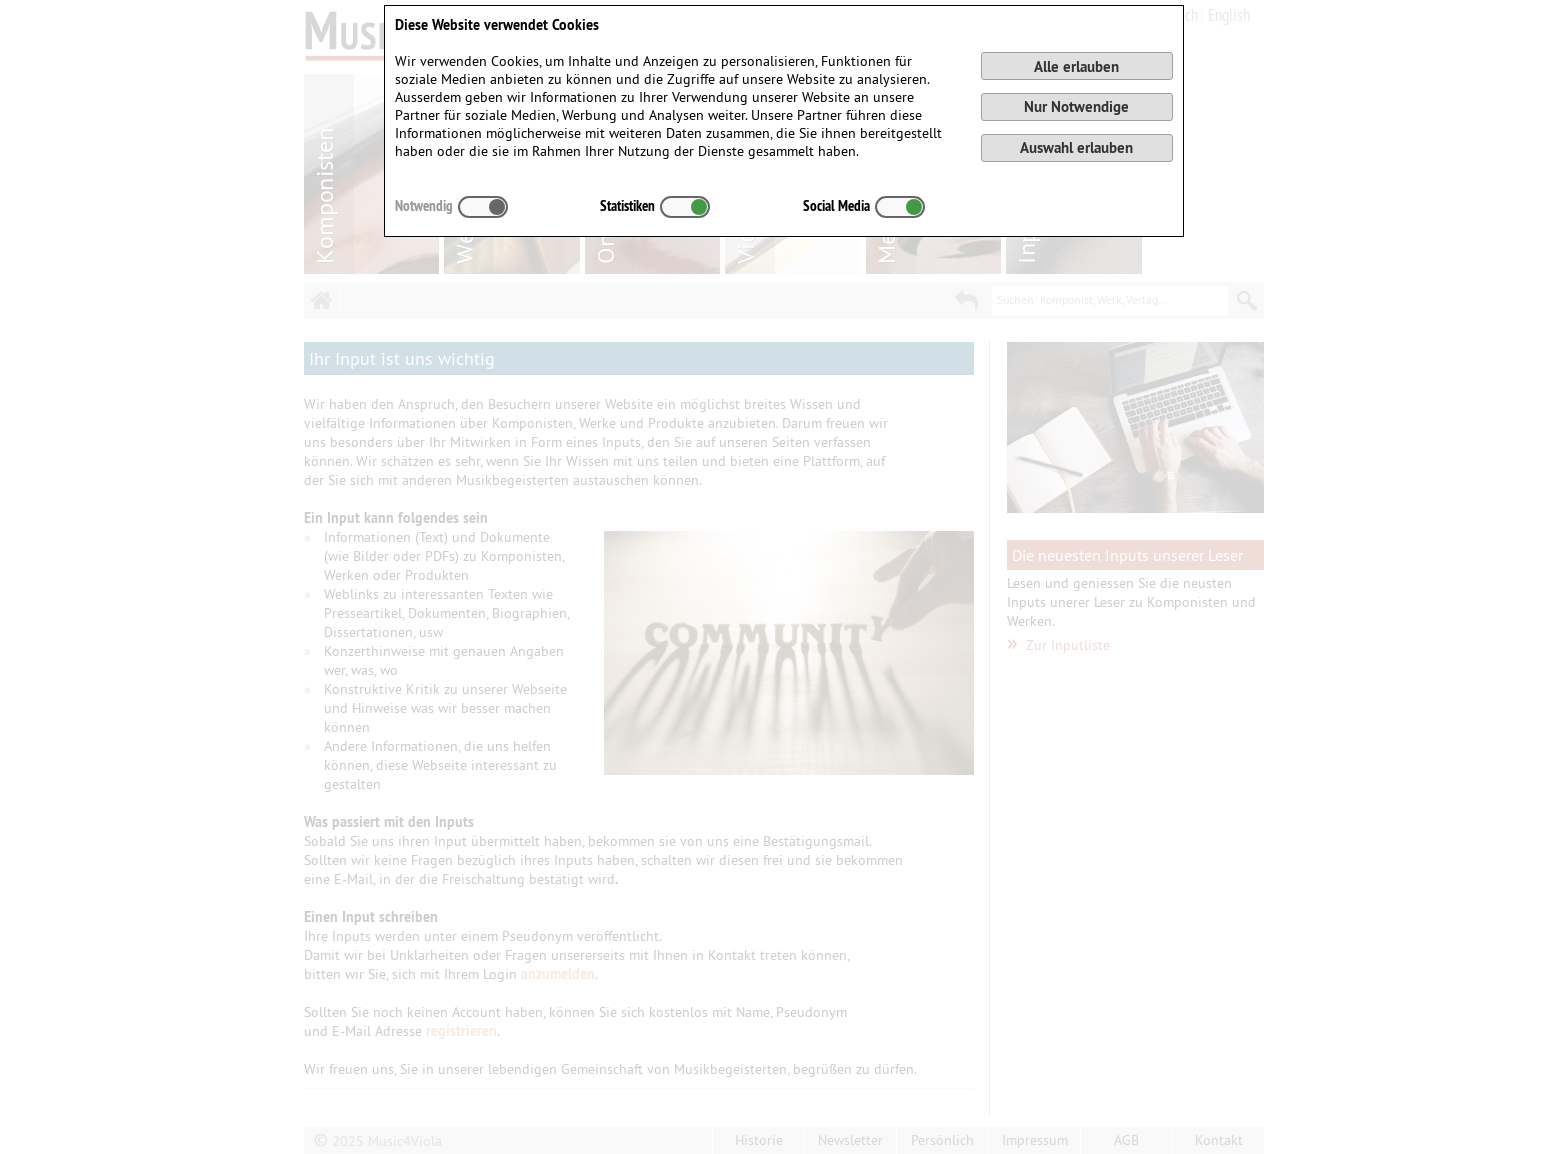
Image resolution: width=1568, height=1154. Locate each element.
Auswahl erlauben (1076, 147)
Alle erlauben (1076, 66)
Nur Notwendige (1076, 106)
